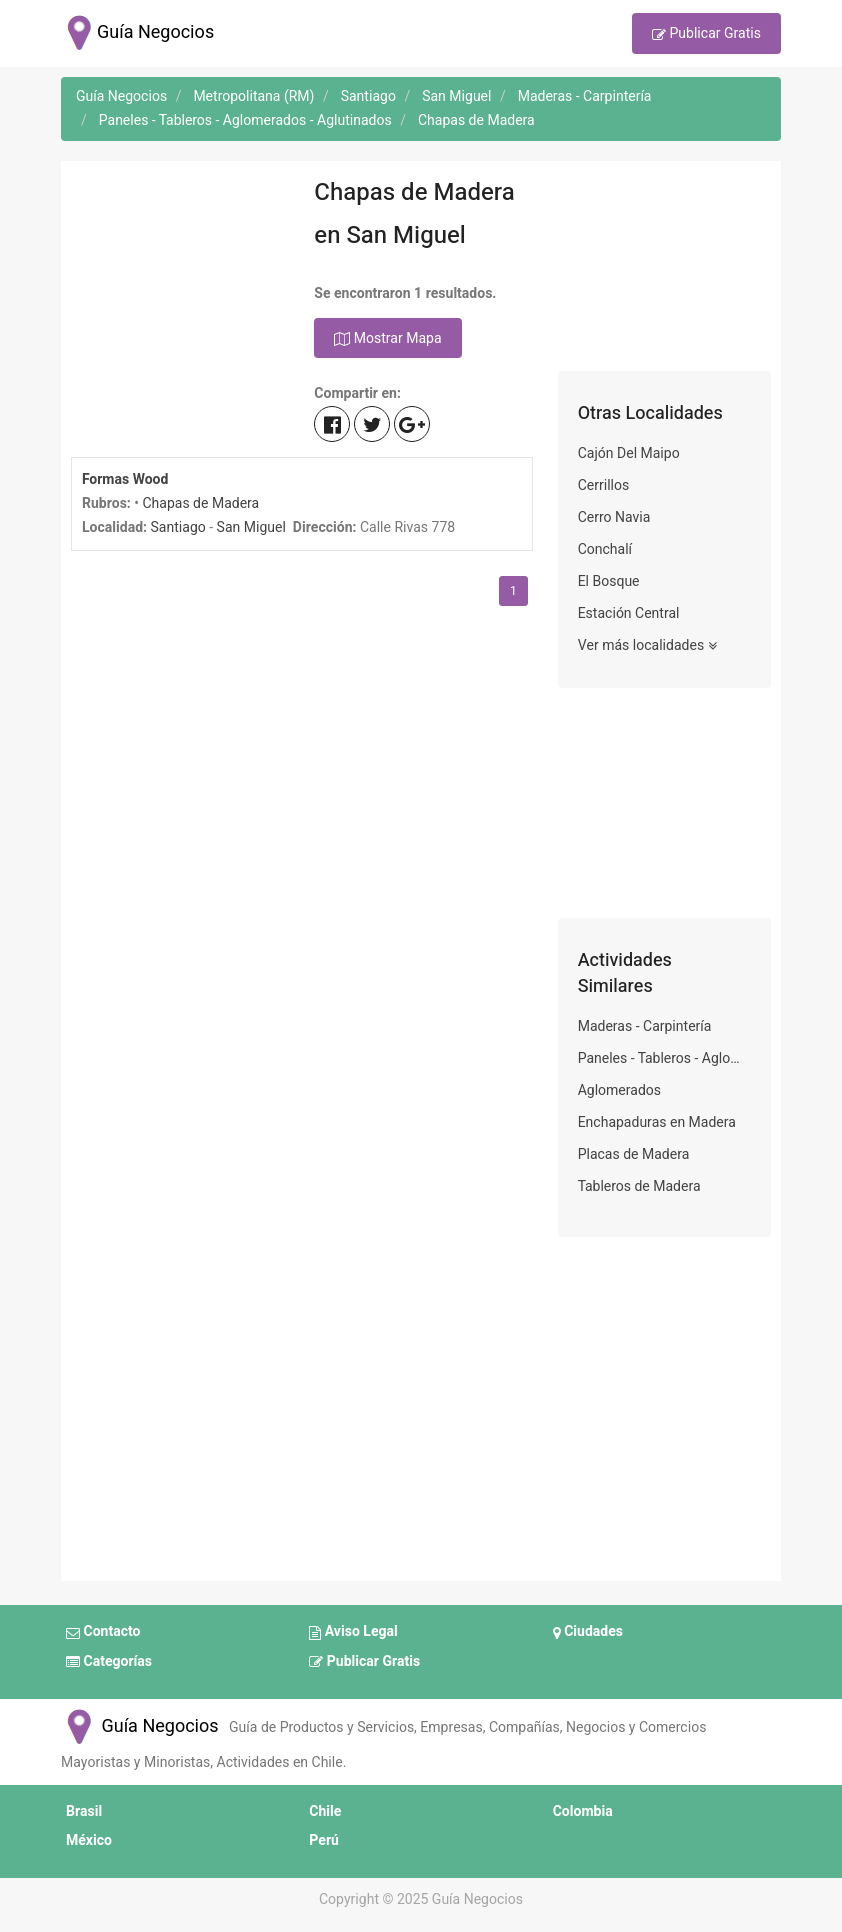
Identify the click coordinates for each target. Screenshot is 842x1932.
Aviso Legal (353, 1633)
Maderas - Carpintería (645, 1026)
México (89, 1840)
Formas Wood (125, 479)
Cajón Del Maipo (629, 453)
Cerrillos (604, 485)
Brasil (84, 1811)
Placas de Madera (634, 1154)
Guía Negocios (140, 1726)
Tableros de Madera (639, 1186)
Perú (324, 1840)
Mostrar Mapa (387, 339)
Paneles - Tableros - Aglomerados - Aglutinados (664, 1058)
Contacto (103, 1633)
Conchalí (605, 549)
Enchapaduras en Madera (657, 1122)
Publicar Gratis (706, 35)
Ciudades (588, 1633)
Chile (325, 1811)
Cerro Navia (614, 517)
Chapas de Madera (200, 503)
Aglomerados (619, 1090)
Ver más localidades (647, 646)
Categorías (109, 1662)
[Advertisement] (177, 271)
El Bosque (609, 581)
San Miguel (251, 527)
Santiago (178, 527)
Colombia (583, 1811)
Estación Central (629, 613)
